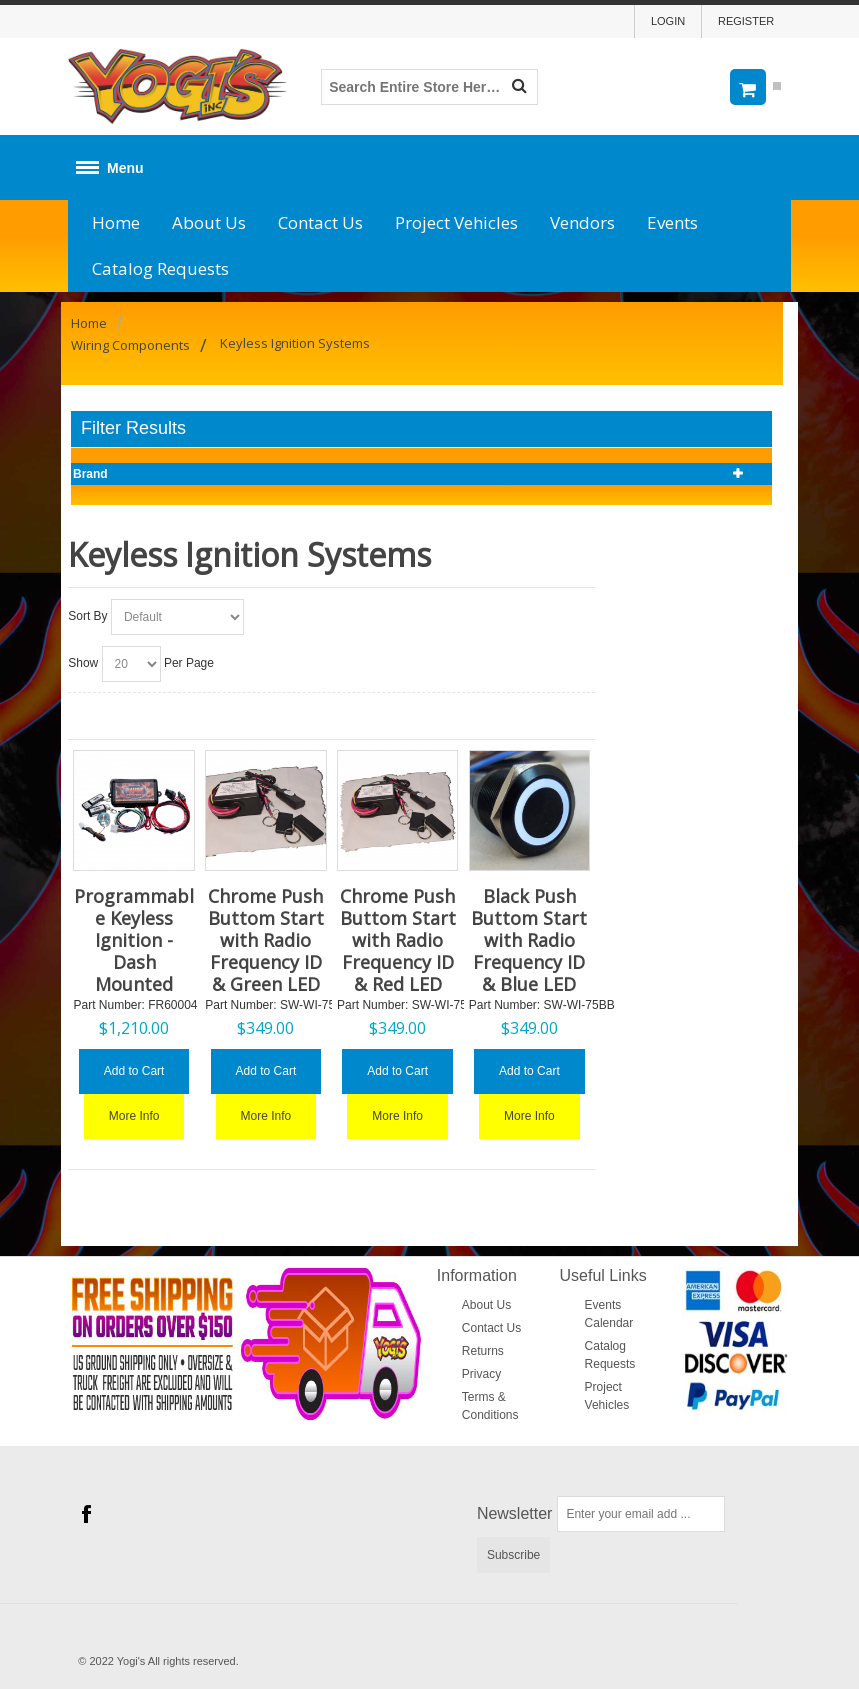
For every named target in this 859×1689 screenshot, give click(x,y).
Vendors (582, 222)
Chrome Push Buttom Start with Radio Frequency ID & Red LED (398, 940)
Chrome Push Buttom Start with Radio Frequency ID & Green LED (266, 940)
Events (672, 222)
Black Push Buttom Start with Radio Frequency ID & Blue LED (529, 940)
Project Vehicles (456, 222)
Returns (483, 1351)
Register (746, 21)
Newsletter (515, 1513)
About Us (209, 222)
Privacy (481, 1374)
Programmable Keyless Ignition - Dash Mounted (134, 940)
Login (668, 21)
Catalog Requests (160, 268)
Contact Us (320, 222)
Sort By (87, 616)
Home (116, 222)
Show (83, 663)
